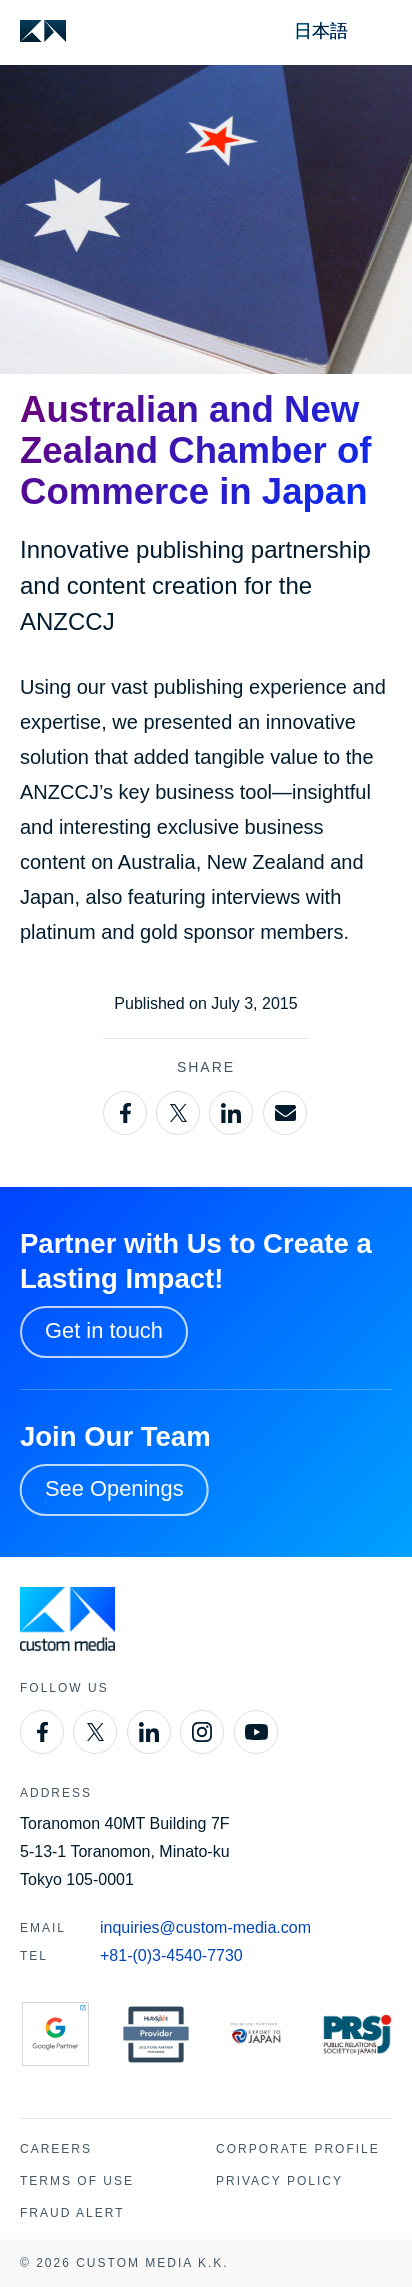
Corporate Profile (298, 2149)
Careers (56, 2149)
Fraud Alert (72, 2213)
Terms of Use (77, 2181)
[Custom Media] (43, 31)
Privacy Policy (279, 2181)
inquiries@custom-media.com (205, 1927)
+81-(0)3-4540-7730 (171, 1955)
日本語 (321, 31)
